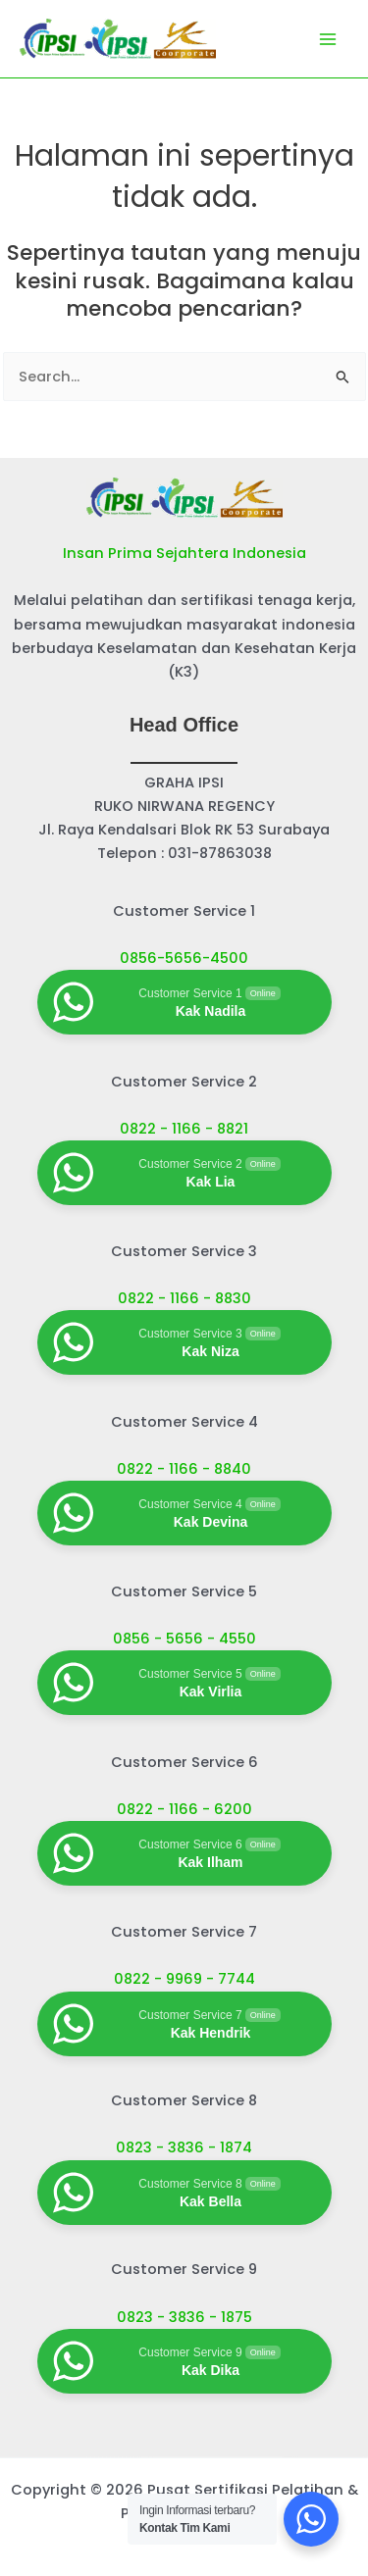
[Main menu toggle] (327, 39)
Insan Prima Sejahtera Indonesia (184, 553)
